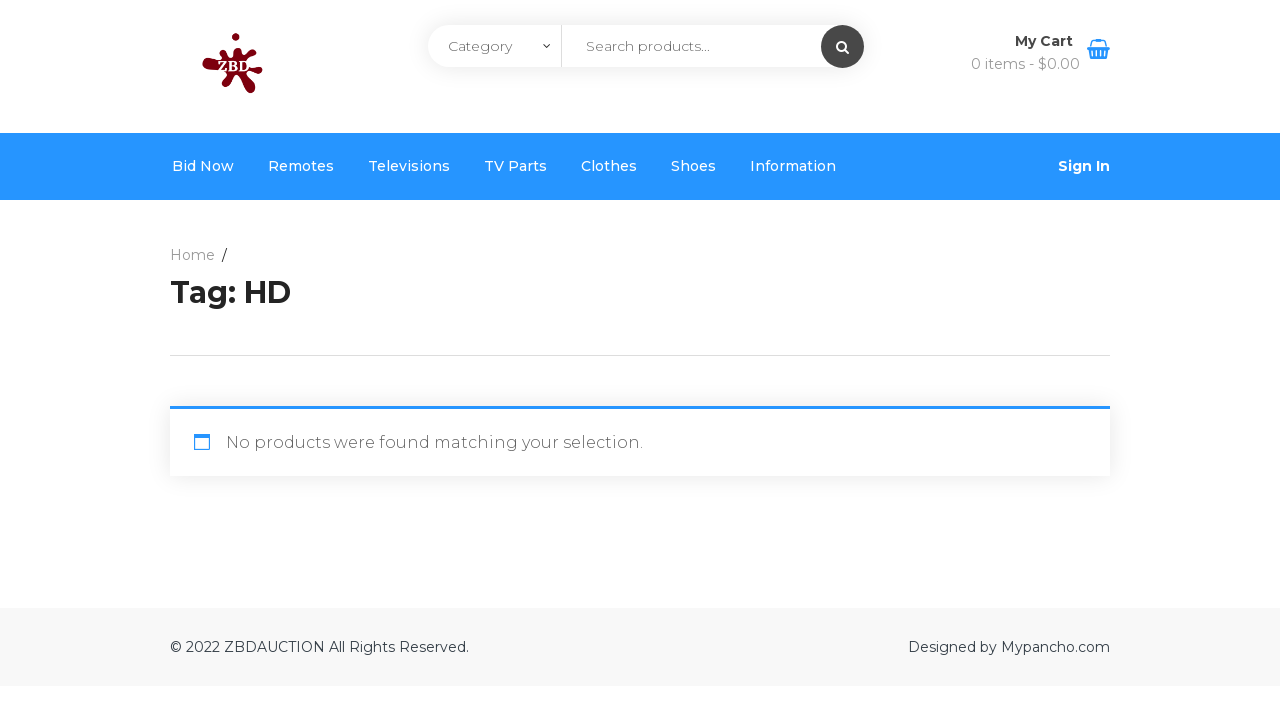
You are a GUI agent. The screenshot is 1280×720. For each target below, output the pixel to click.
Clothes (609, 166)
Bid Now (203, 166)
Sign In (1084, 166)
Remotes (301, 166)
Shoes (693, 166)
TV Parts (515, 166)
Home (192, 255)
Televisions (409, 166)
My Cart (1046, 41)
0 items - (1025, 64)
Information (793, 166)
